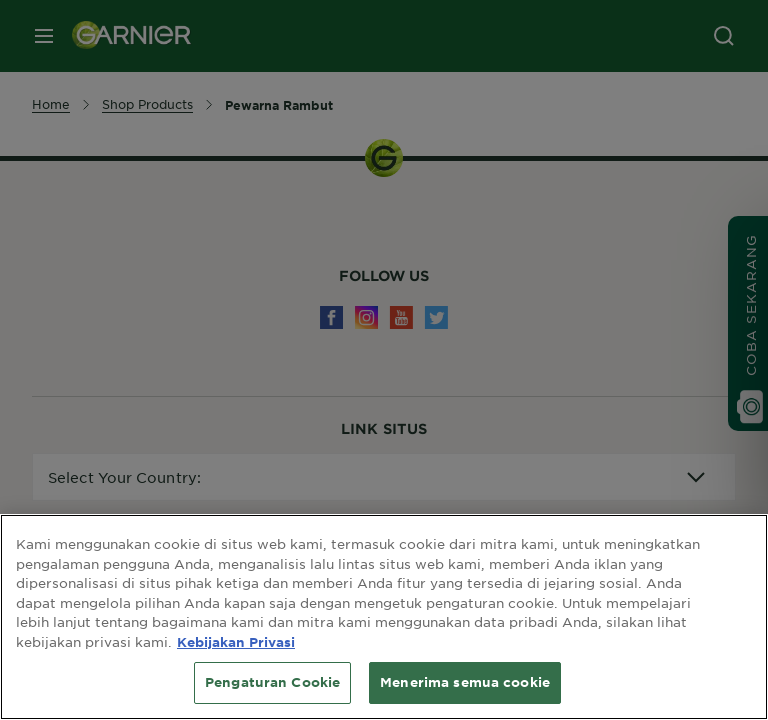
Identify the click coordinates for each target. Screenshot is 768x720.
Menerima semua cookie (465, 682)
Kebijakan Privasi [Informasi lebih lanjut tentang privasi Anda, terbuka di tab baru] (236, 642)
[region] (384, 617)
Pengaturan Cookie (272, 682)
